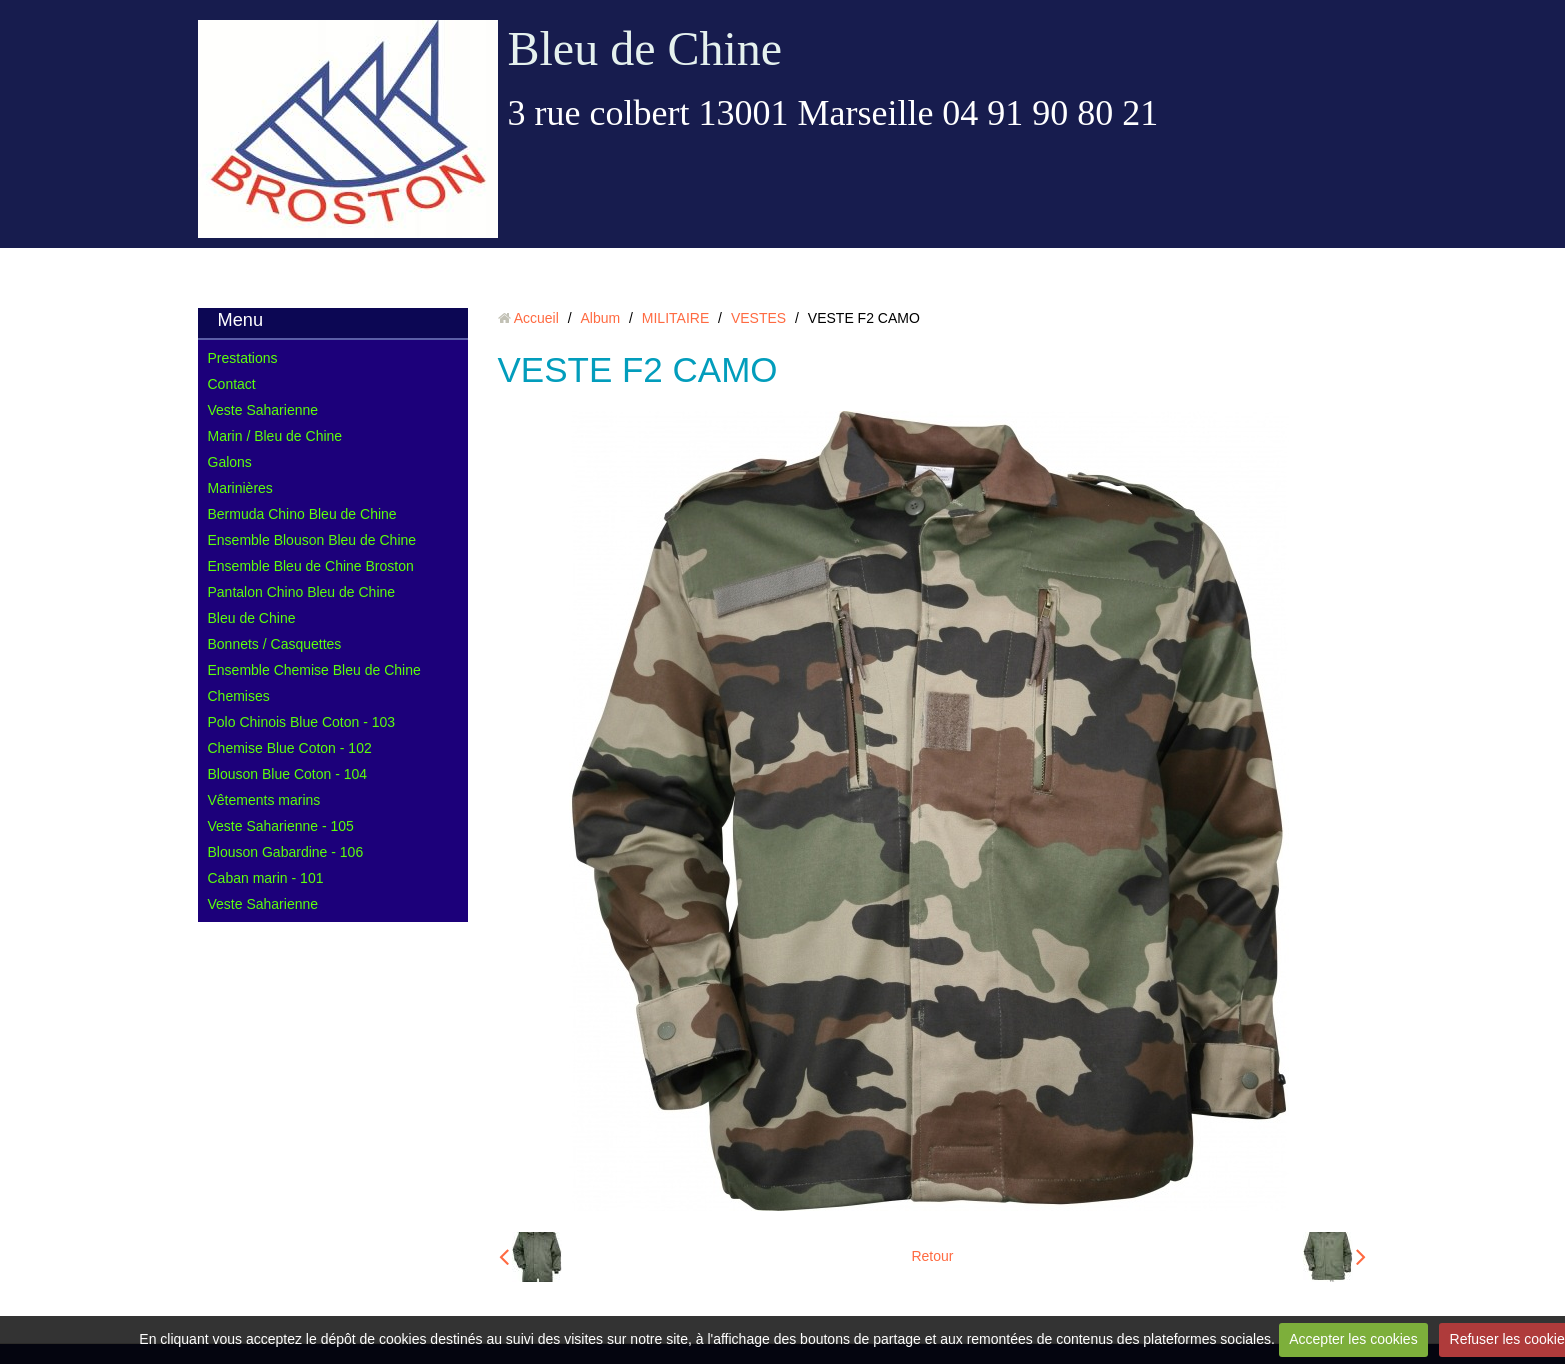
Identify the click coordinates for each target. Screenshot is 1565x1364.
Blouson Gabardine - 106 (286, 852)
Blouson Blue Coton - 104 (288, 774)
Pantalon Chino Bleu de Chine (302, 592)
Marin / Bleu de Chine (275, 436)
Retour (932, 1256)
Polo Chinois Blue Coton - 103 (302, 722)
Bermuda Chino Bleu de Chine (302, 514)
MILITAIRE (675, 318)
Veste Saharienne (263, 410)
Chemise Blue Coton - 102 (290, 748)
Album (600, 318)
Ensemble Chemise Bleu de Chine (314, 670)
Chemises (239, 696)
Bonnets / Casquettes (275, 644)
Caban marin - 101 (266, 878)
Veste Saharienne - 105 (281, 826)
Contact (232, 384)
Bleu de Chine (645, 48)
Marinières (240, 488)
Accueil (536, 318)
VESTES (758, 318)
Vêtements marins (264, 800)
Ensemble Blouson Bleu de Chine (312, 540)
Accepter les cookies (1353, 1339)
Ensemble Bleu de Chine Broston (311, 566)
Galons (230, 462)
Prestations (243, 358)
